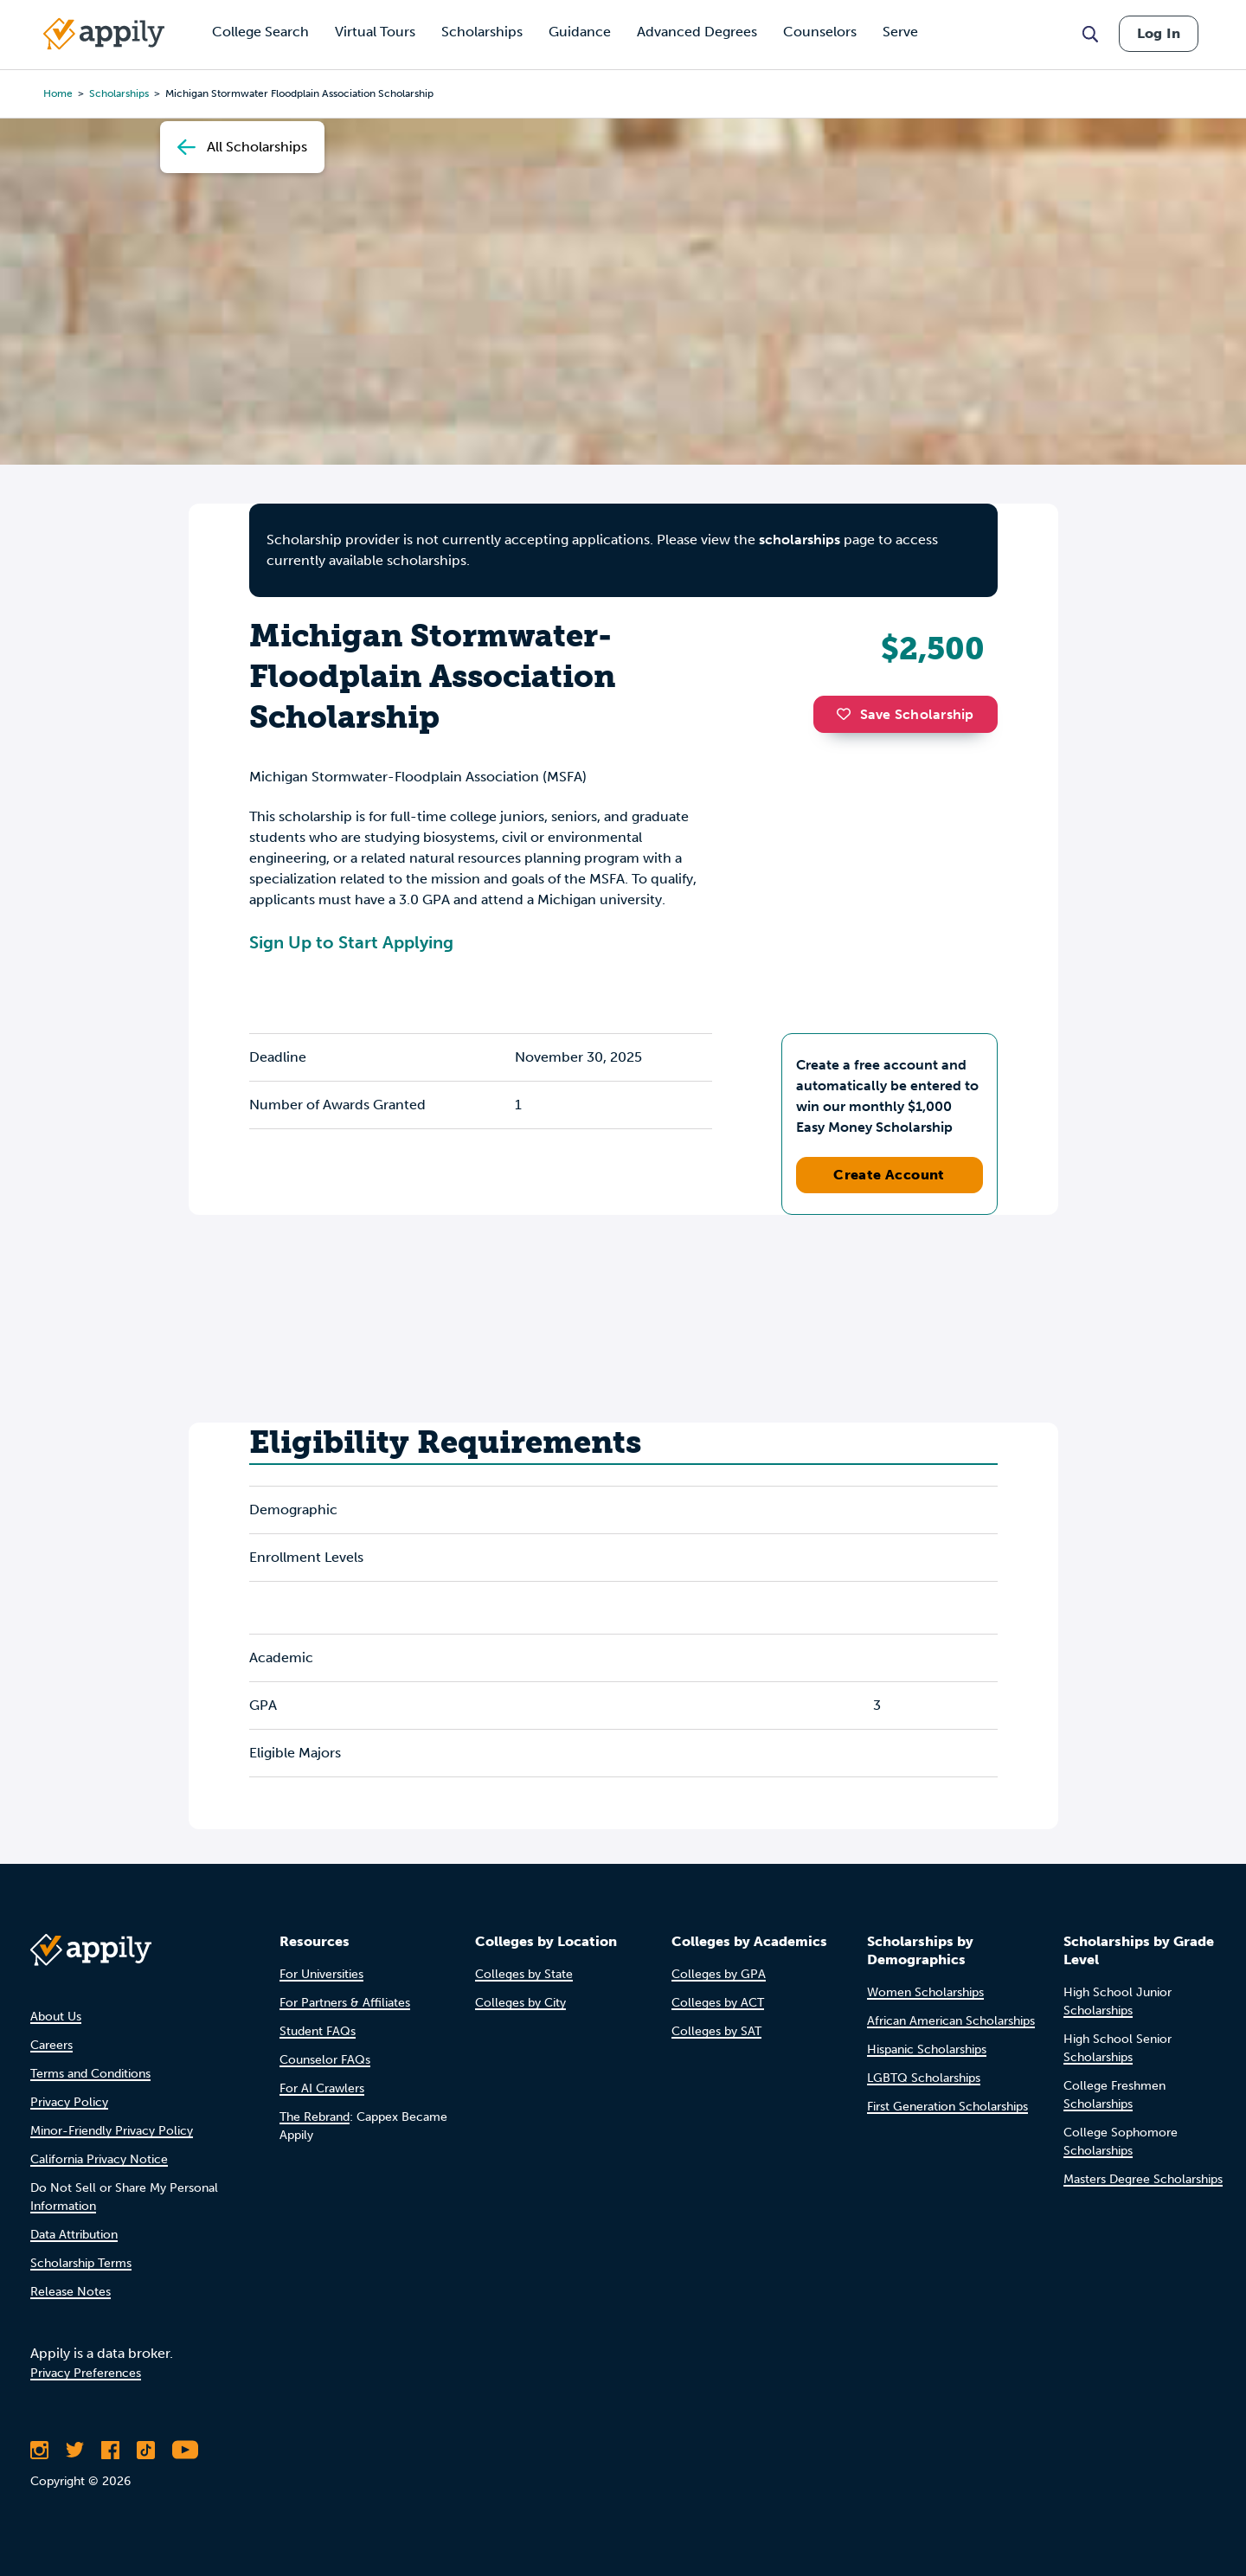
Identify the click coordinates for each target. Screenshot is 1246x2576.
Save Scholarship (905, 714)
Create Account (889, 1174)
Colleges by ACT (717, 2002)
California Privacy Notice (99, 2159)
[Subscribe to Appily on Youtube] (185, 2450)
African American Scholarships (951, 2021)
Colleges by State (524, 1974)
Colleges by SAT (716, 2031)
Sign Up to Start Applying (351, 942)
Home (58, 93)
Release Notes (70, 2291)
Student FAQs (317, 2031)
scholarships (799, 539)
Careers (51, 2045)
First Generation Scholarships (947, 2106)
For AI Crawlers (321, 2088)
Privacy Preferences (85, 2373)
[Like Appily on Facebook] (110, 2450)
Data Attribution (74, 2234)
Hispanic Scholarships (926, 2049)
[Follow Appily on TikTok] (146, 2450)
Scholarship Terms (81, 2263)
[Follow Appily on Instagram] (39, 2450)
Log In (1158, 33)
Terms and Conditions (90, 2073)
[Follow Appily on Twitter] (75, 2450)
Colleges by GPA (718, 1974)
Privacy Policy (69, 2102)
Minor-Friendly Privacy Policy (111, 2130)
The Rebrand (314, 2117)
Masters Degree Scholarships (1143, 2179)
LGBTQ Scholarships (923, 2078)
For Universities (321, 1974)
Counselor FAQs (324, 2059)
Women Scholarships (925, 1992)
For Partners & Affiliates (344, 2002)
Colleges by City (520, 2002)
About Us (55, 2016)
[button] (848, 714)
